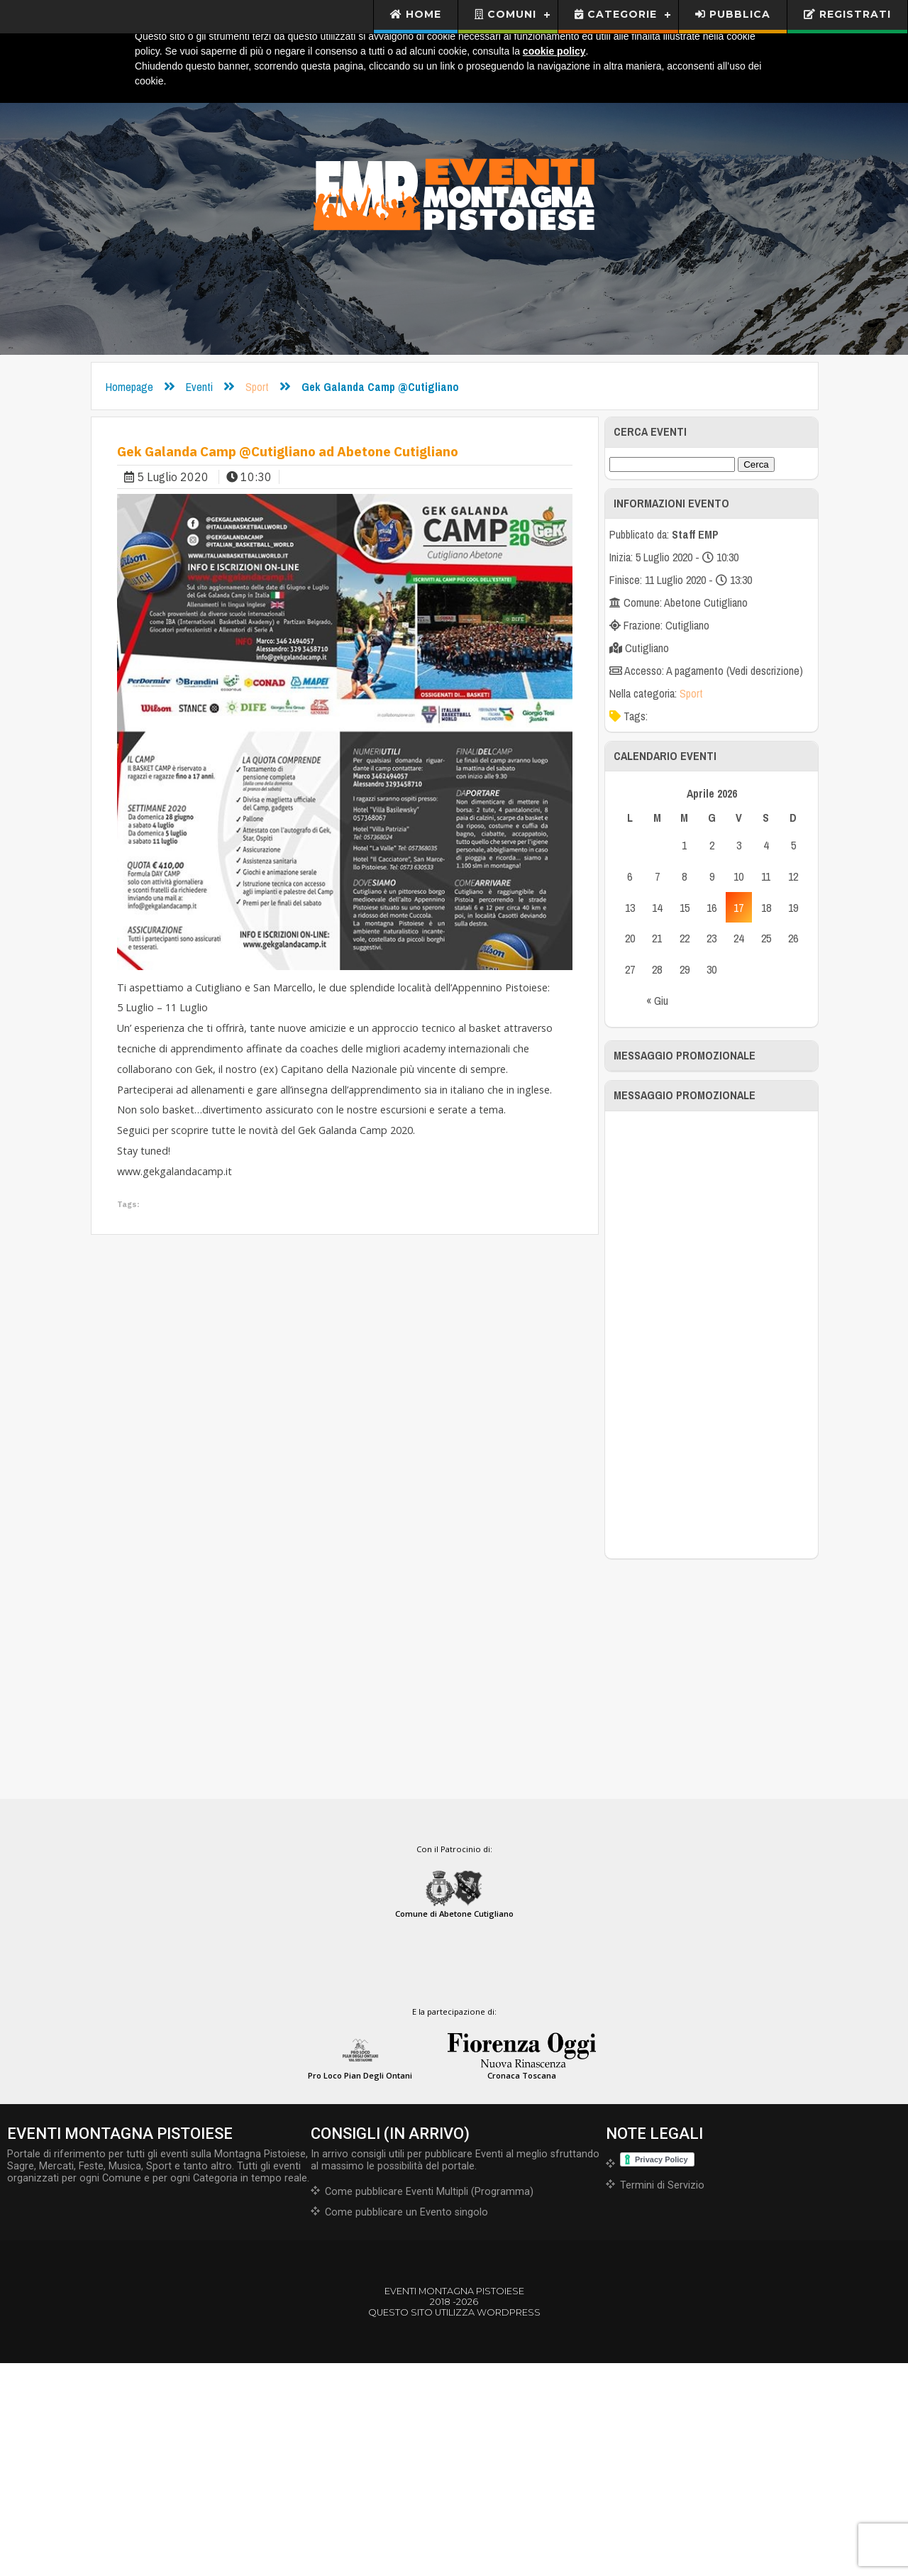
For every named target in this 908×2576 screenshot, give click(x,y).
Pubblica (732, 14)
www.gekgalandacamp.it (174, 1171)
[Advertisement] (711, 1547)
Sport (257, 387)
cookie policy (554, 51)
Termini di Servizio (662, 2398)
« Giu (657, 1000)
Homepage (129, 387)
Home (416, 14)
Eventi (199, 387)
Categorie (616, 14)
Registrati (847, 14)
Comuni (505, 14)
